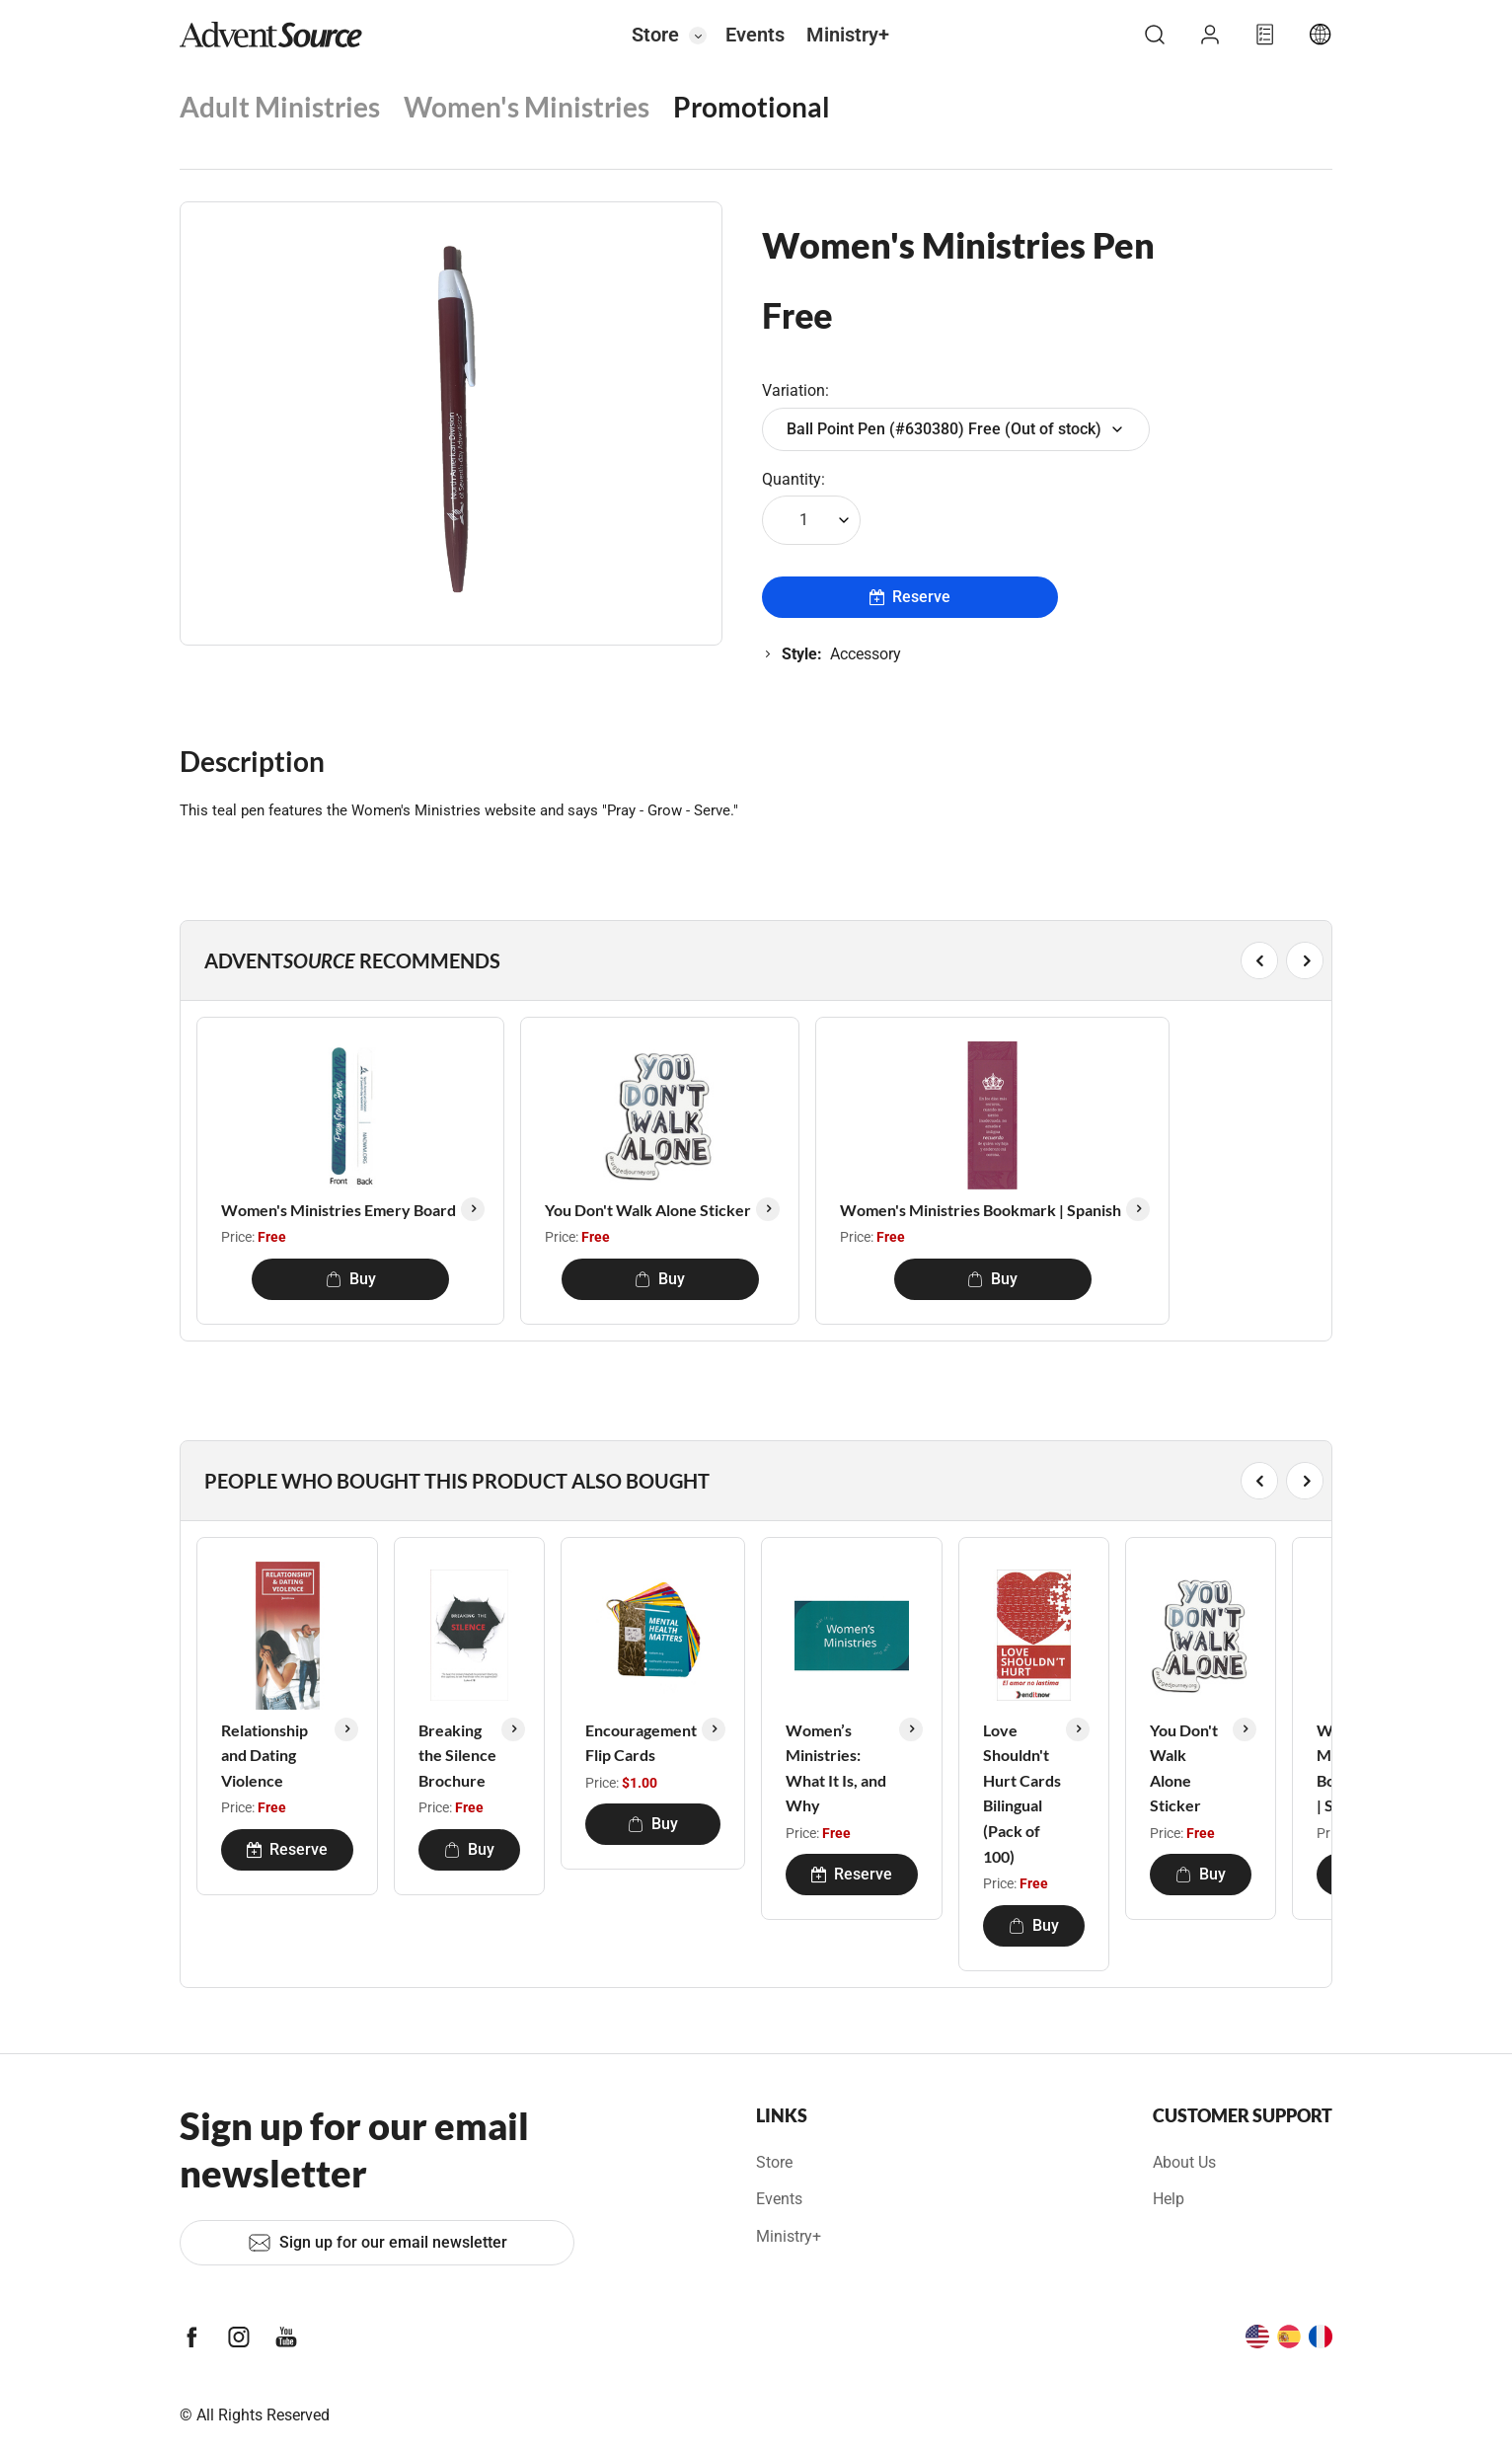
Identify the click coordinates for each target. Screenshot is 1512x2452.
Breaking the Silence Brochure (457, 1755)
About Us (1184, 2162)
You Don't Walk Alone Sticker (648, 1209)
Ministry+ (847, 34)
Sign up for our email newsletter (377, 2243)
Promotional (751, 106)
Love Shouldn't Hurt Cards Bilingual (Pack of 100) (1022, 1793)
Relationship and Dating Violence (264, 1755)
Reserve (909, 596)
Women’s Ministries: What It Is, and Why (836, 1768)
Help (1168, 2198)
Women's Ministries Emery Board (338, 1209)
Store (655, 34)
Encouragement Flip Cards (641, 1743)
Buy (351, 1278)
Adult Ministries (280, 106)
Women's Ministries (526, 106)
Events (755, 34)
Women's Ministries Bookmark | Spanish (980, 1209)
